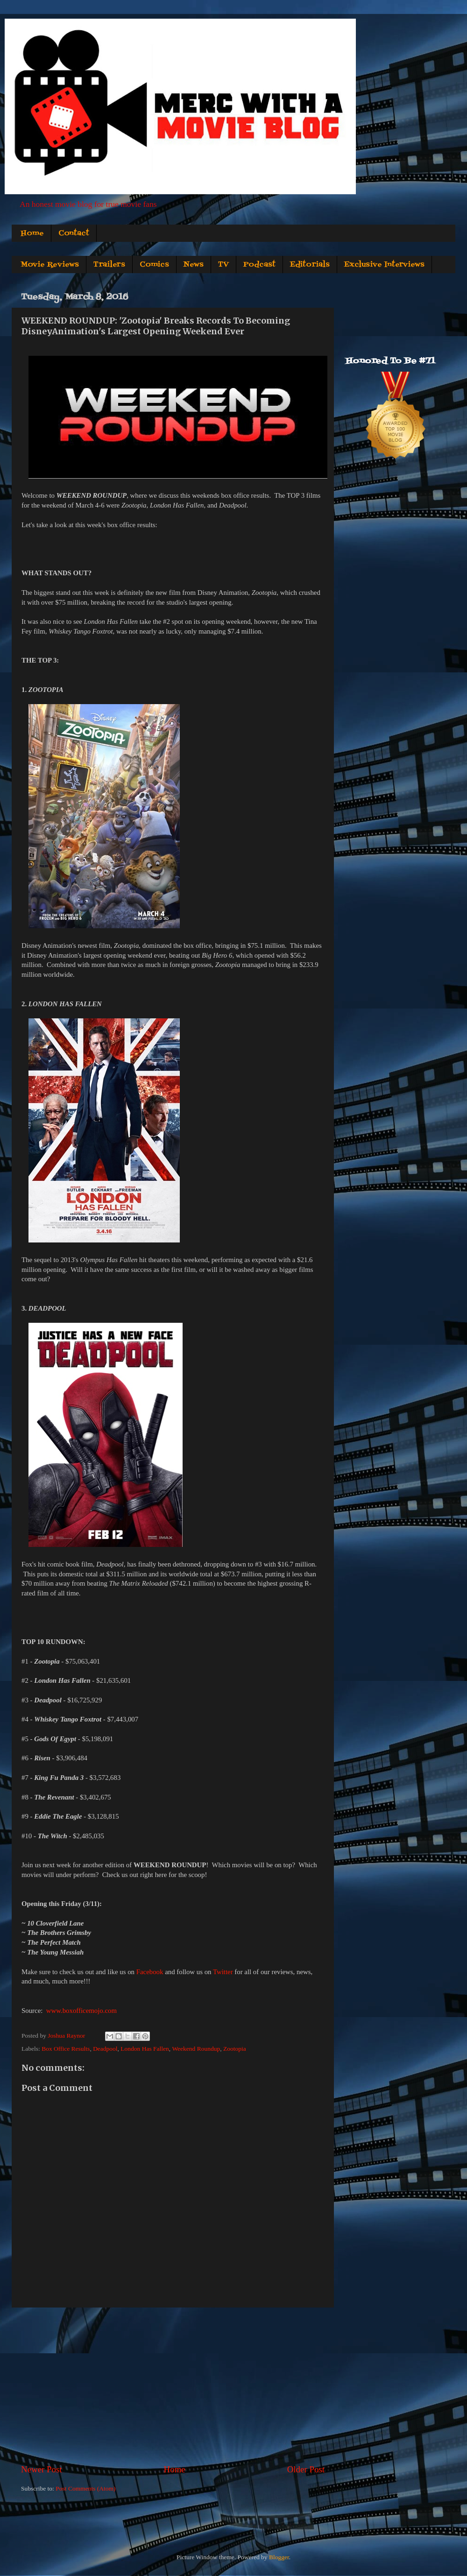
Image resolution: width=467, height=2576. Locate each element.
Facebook (149, 1972)
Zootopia (234, 2048)
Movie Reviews (50, 265)
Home (32, 233)
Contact (73, 233)
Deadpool (105, 2048)
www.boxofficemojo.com (81, 2010)
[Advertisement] (173, 2385)
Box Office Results (66, 2048)
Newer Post (41, 2469)
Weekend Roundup (196, 2048)
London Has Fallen (144, 2048)
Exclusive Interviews (384, 265)
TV (223, 265)
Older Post (306, 2469)
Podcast (259, 265)
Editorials (310, 265)
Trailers (109, 265)
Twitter (223, 1972)
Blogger (279, 2557)
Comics (154, 265)
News (194, 265)
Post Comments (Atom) (85, 2488)
